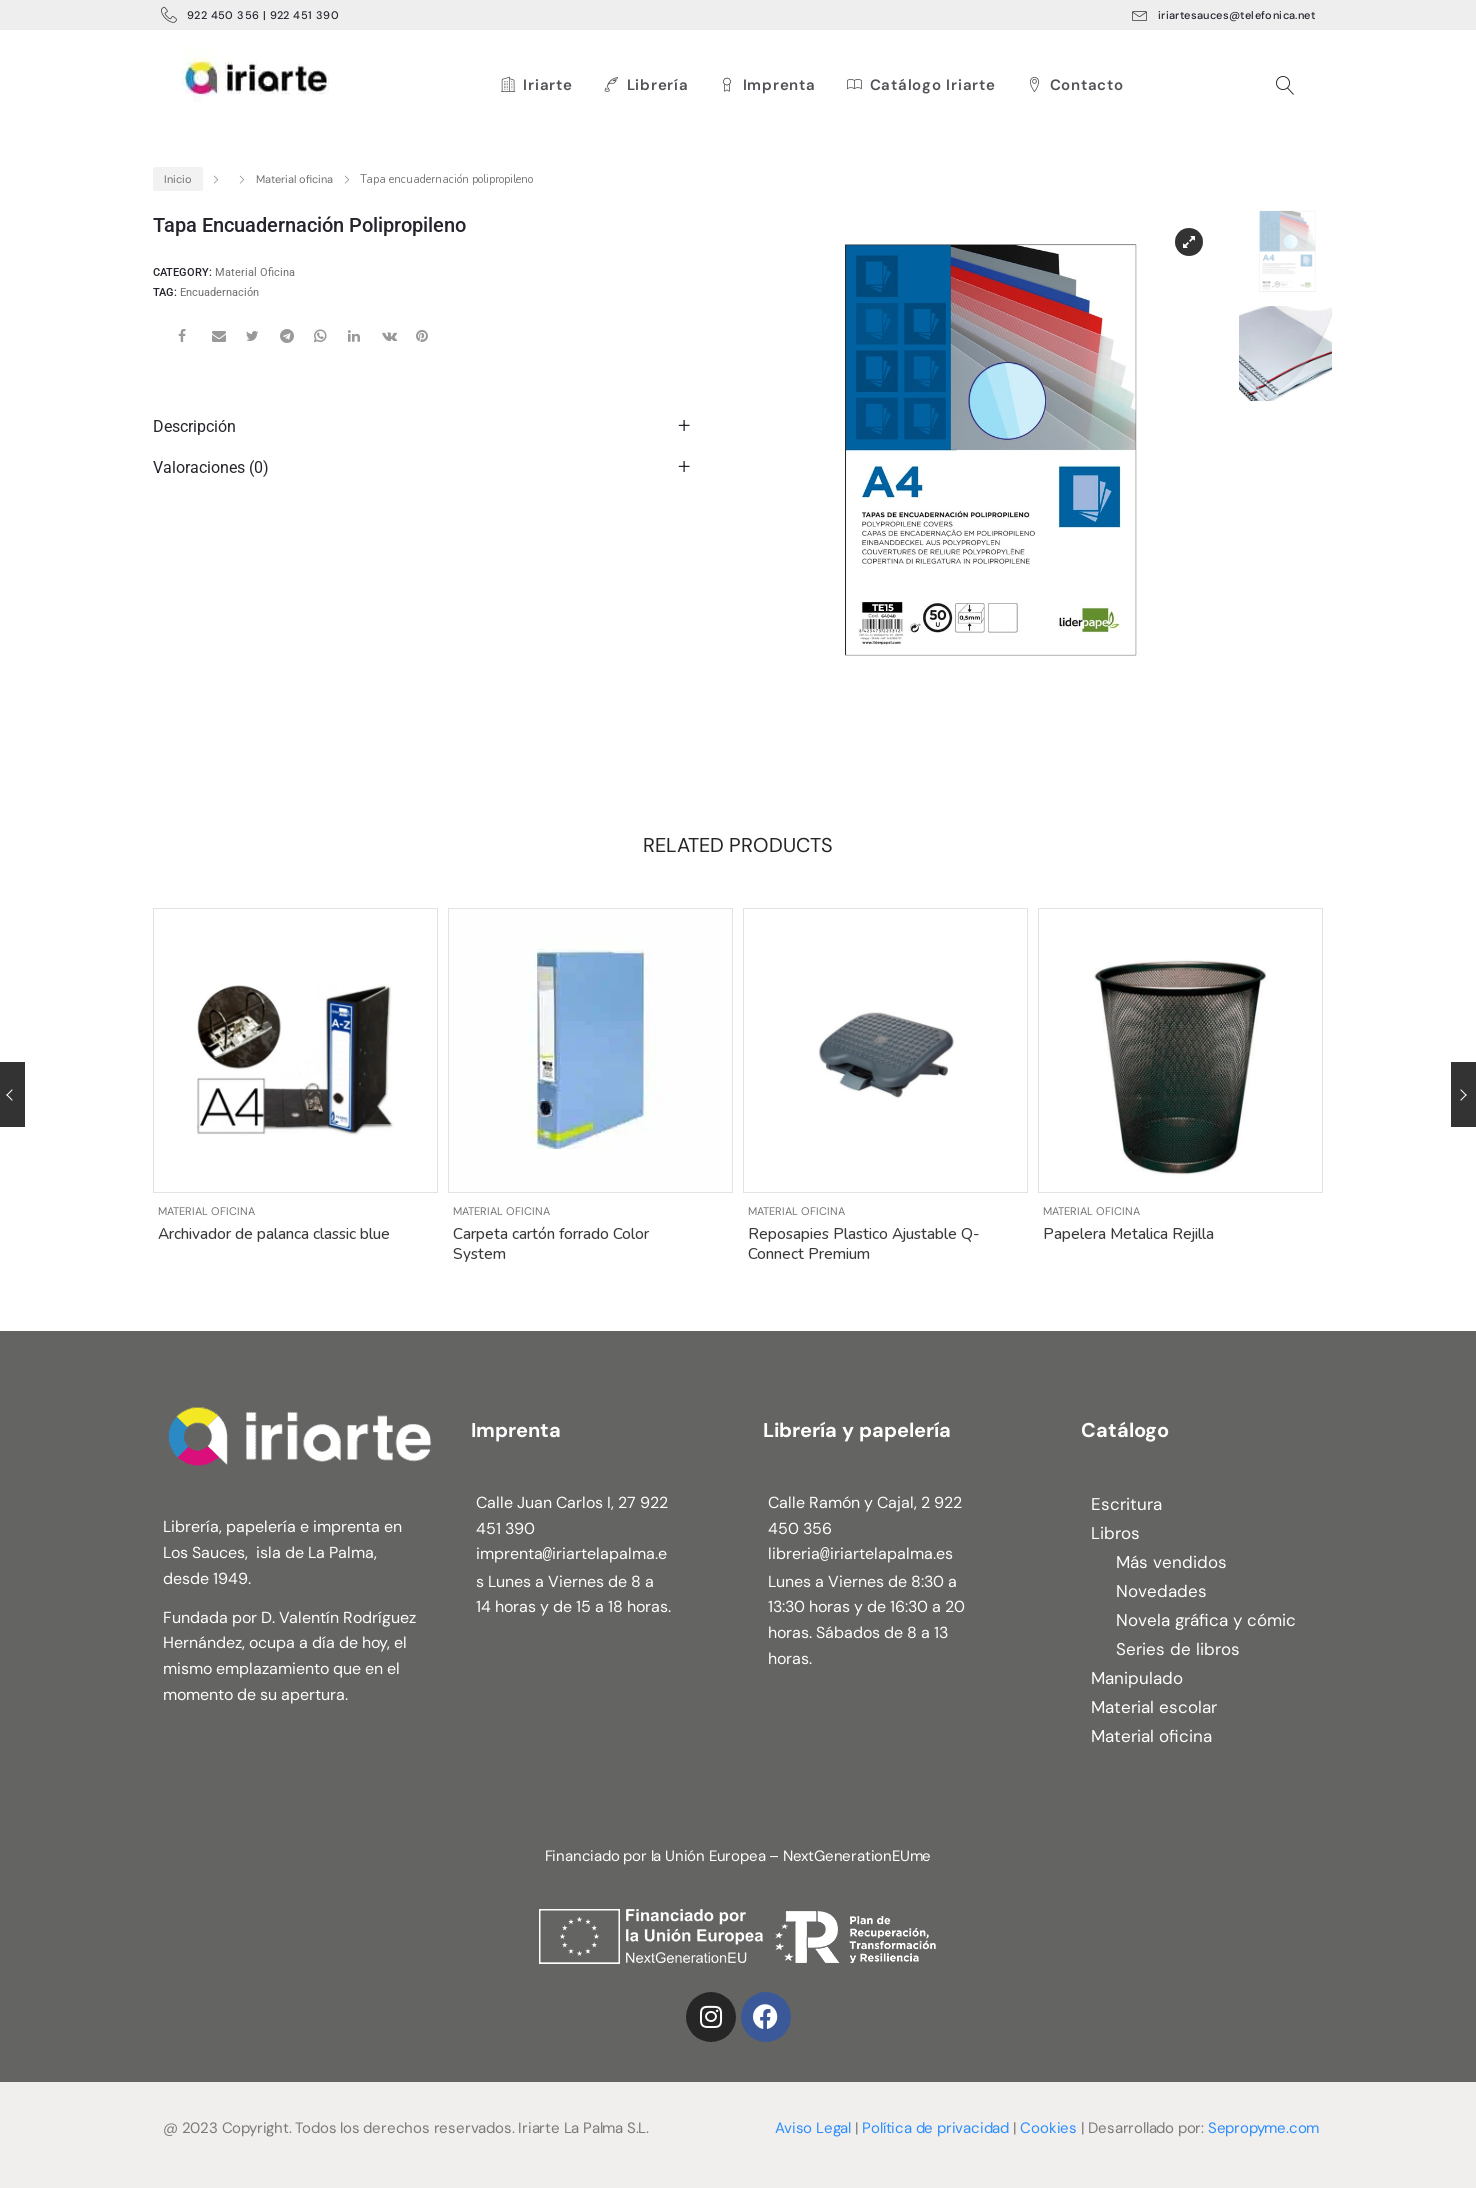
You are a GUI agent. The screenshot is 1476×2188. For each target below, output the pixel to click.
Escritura (1126, 1504)
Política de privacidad (935, 2128)
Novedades (1161, 1591)
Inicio (178, 179)
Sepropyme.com (1263, 2128)
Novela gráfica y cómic (1206, 1620)
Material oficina (294, 179)
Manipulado (1137, 1678)
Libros (1115, 1533)
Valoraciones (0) (211, 467)
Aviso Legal (813, 2128)
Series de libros (1178, 1649)
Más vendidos (1171, 1562)
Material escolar (1154, 1707)
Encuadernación (219, 292)
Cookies (1048, 2128)
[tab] (426, 426)
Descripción (194, 426)
